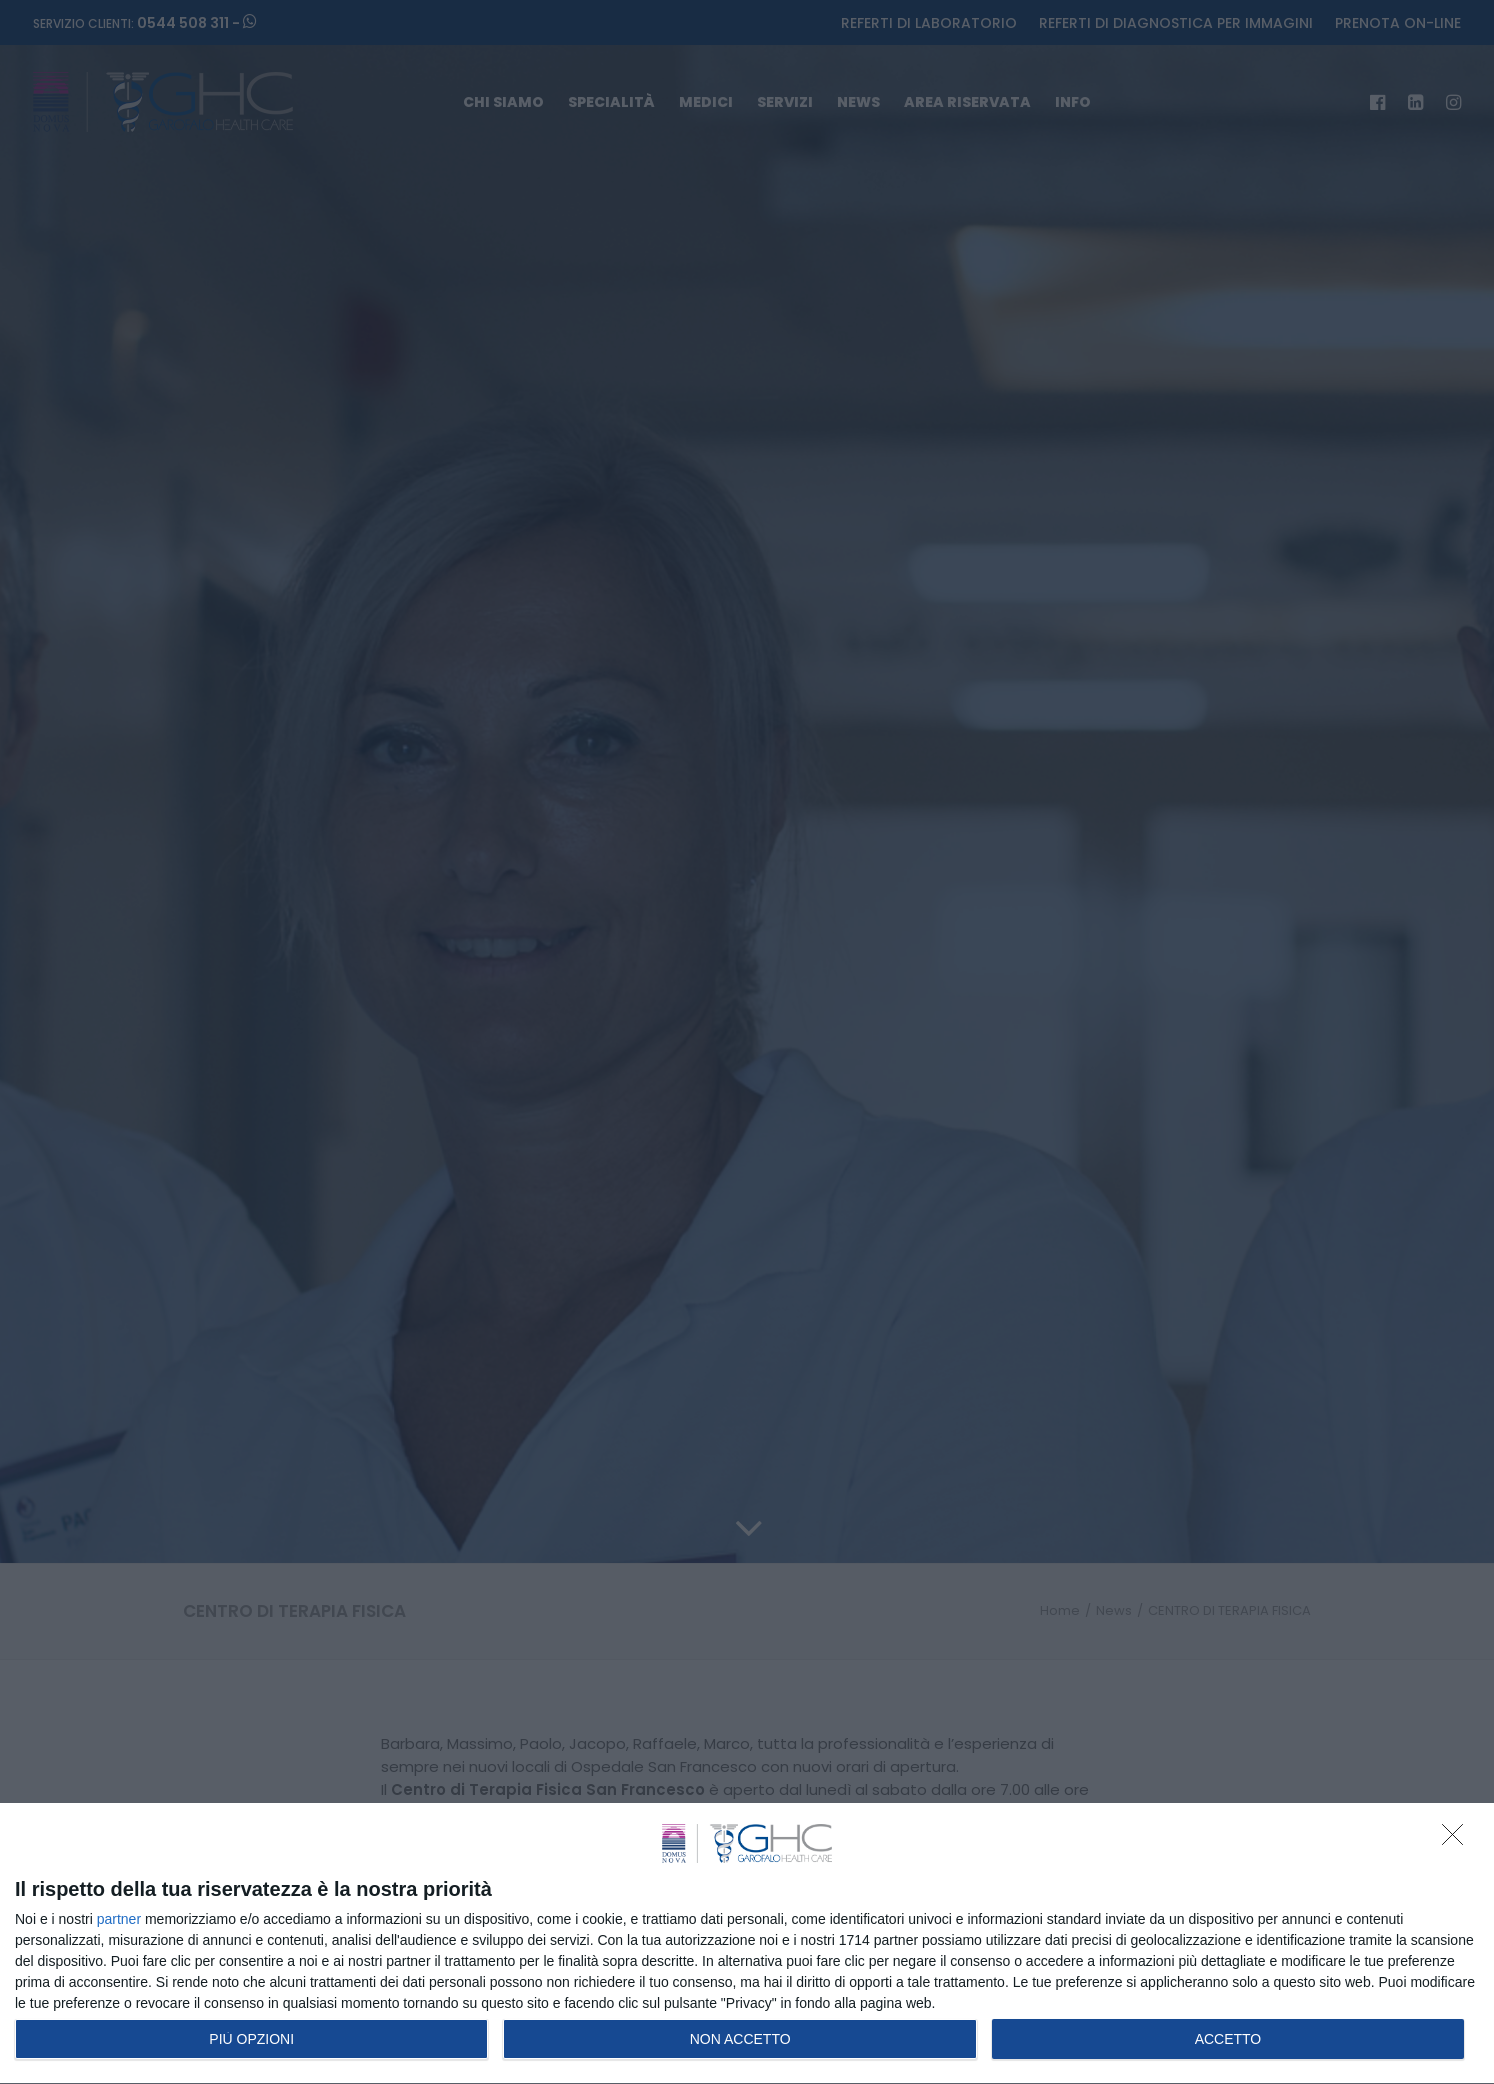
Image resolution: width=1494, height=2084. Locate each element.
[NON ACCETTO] (1458, 1840)
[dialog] (747, 1944)
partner (119, 1919)
